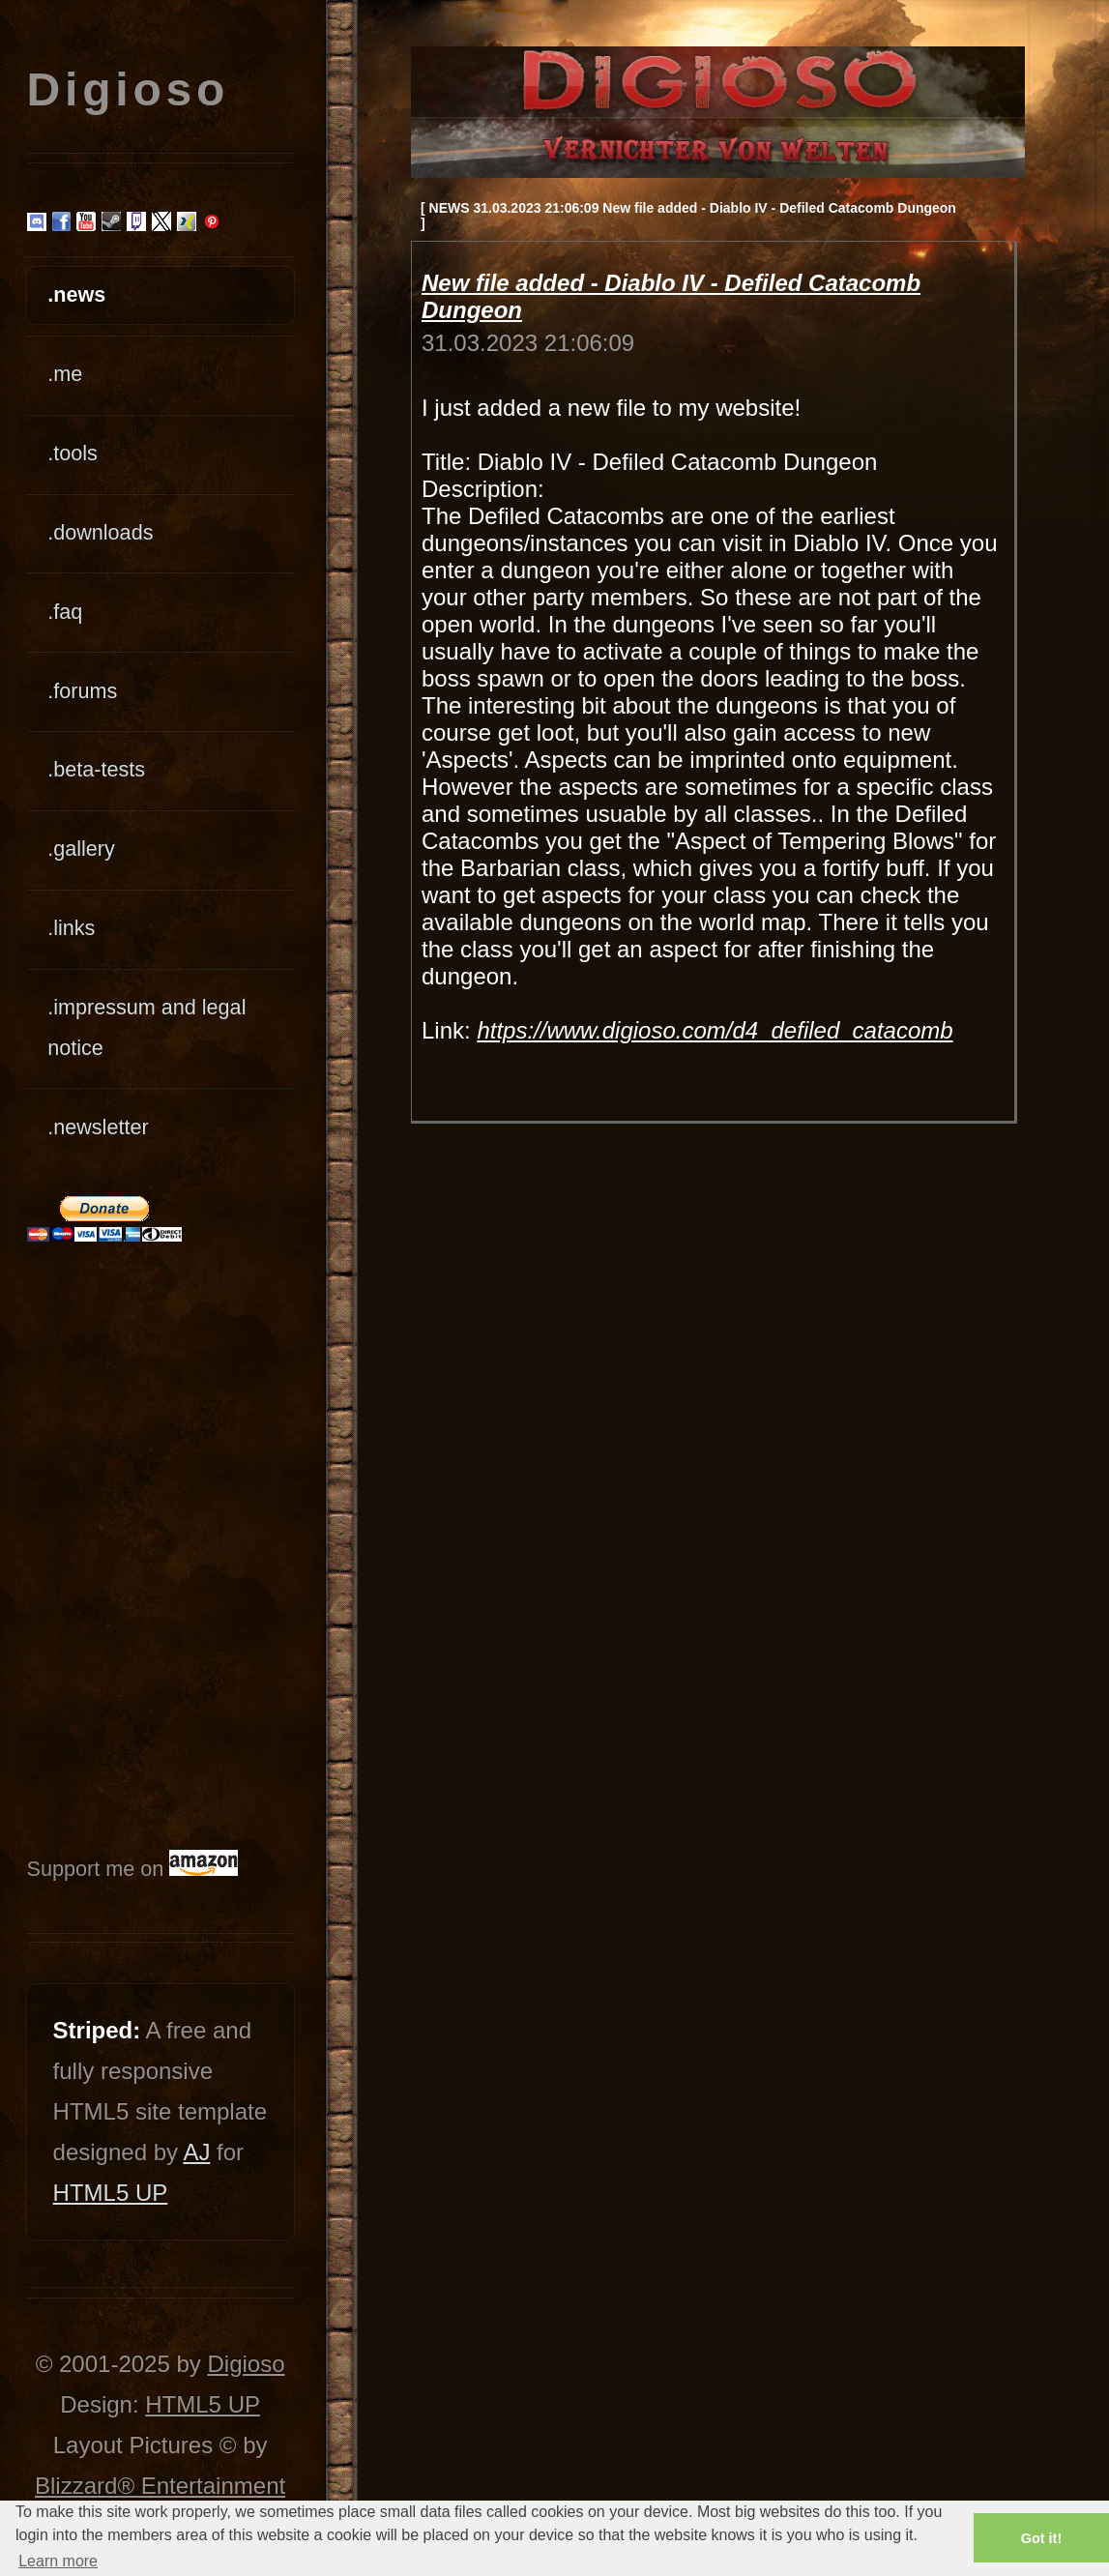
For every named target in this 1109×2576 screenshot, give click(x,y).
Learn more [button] (58, 2561)
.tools (72, 453)
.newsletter (97, 1127)
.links (71, 928)
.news (76, 294)
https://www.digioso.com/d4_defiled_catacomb (714, 1030)
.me (64, 374)
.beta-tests (96, 769)
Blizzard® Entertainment (160, 2486)
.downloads (100, 532)
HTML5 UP (110, 2193)
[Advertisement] (85, 1545)
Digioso (245, 2364)
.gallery (81, 848)
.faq (64, 612)
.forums (82, 691)
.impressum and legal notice (146, 1027)
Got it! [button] (1041, 2538)
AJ (196, 2152)
